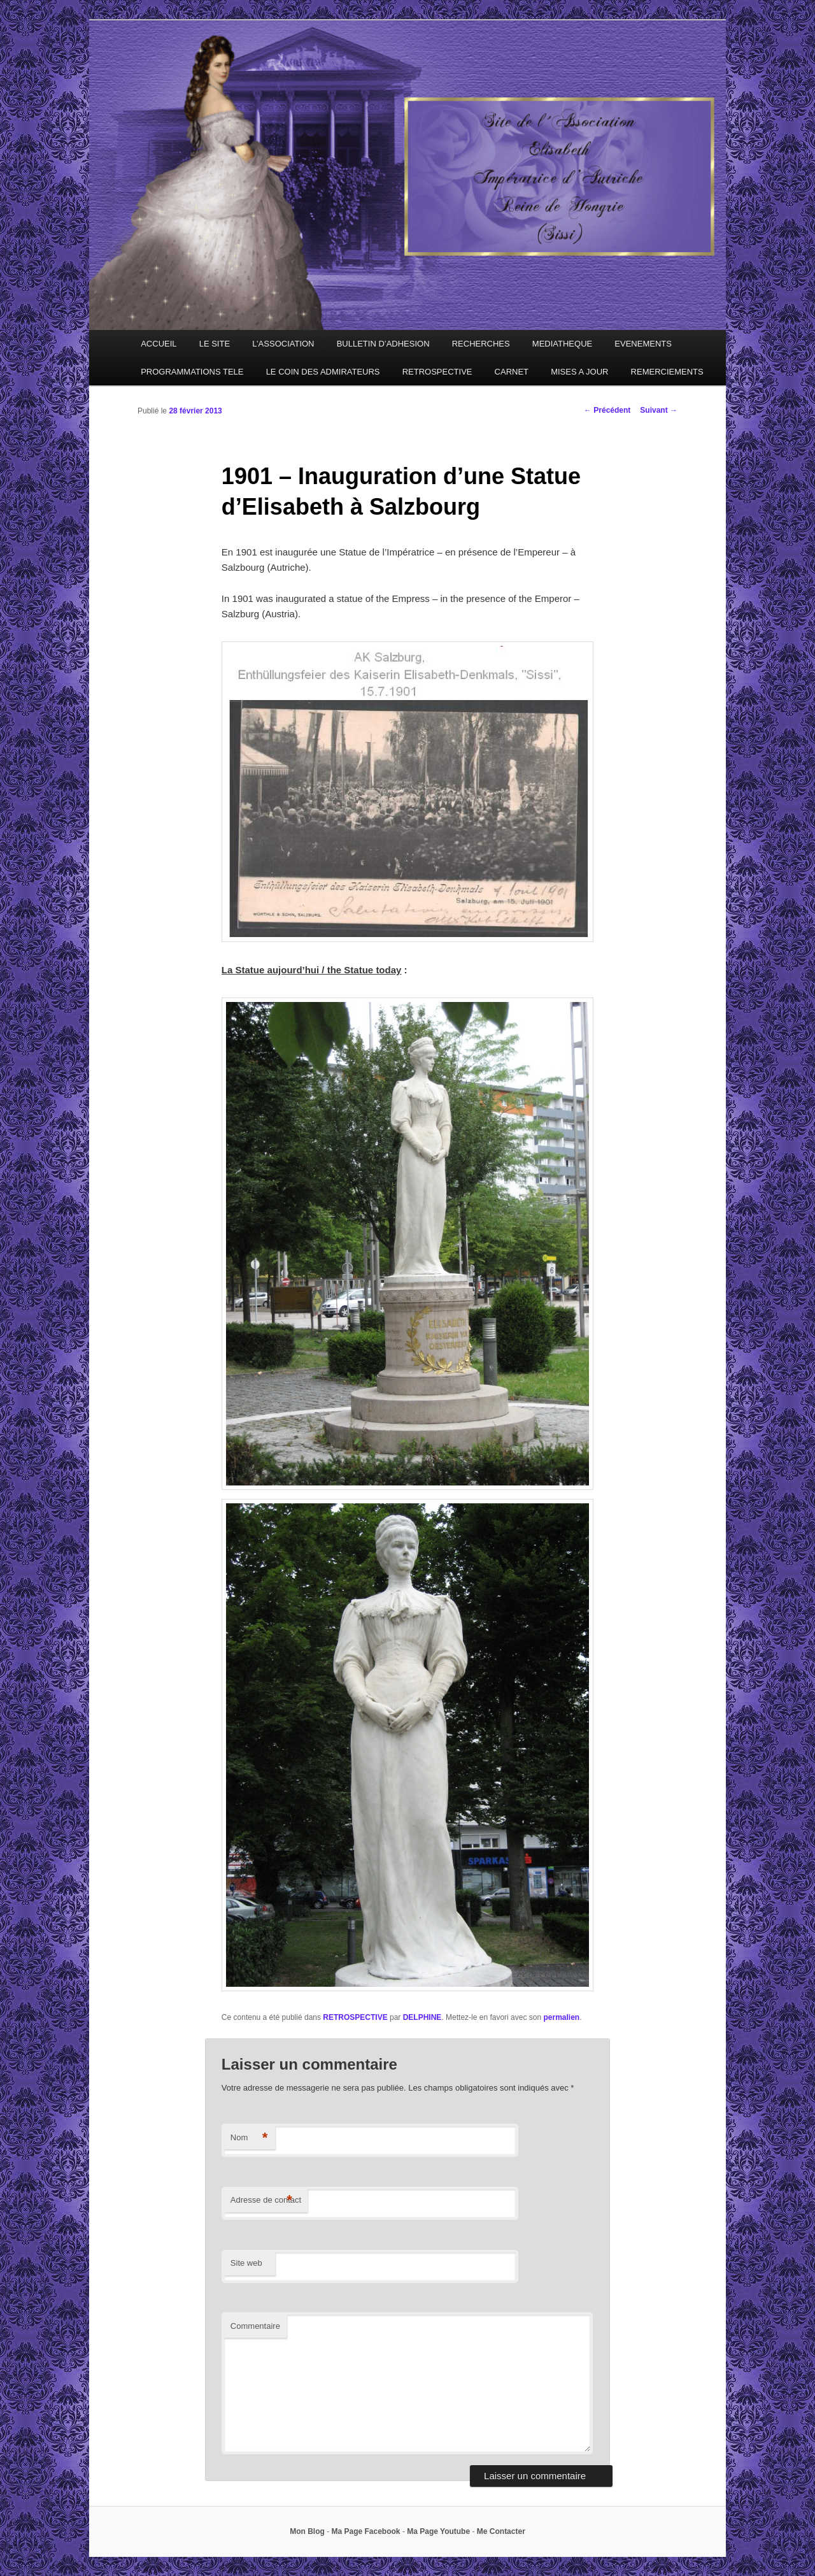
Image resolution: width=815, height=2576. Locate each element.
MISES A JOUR (579, 371)
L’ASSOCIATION (283, 343)
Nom (249, 2138)
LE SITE (214, 343)
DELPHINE (422, 2017)
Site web (246, 2263)
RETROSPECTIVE (437, 371)
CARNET (511, 371)
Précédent (607, 410)
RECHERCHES (481, 343)
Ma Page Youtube (438, 2531)
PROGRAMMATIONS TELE (192, 371)
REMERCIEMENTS (667, 371)
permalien (561, 2017)
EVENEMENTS (643, 343)
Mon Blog (307, 2531)
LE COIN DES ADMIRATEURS (323, 371)
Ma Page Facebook (366, 2531)
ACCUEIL (158, 343)
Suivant (658, 410)
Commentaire (255, 2326)
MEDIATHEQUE (562, 343)
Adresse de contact (265, 2200)
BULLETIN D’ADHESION (383, 343)
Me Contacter (501, 2531)
